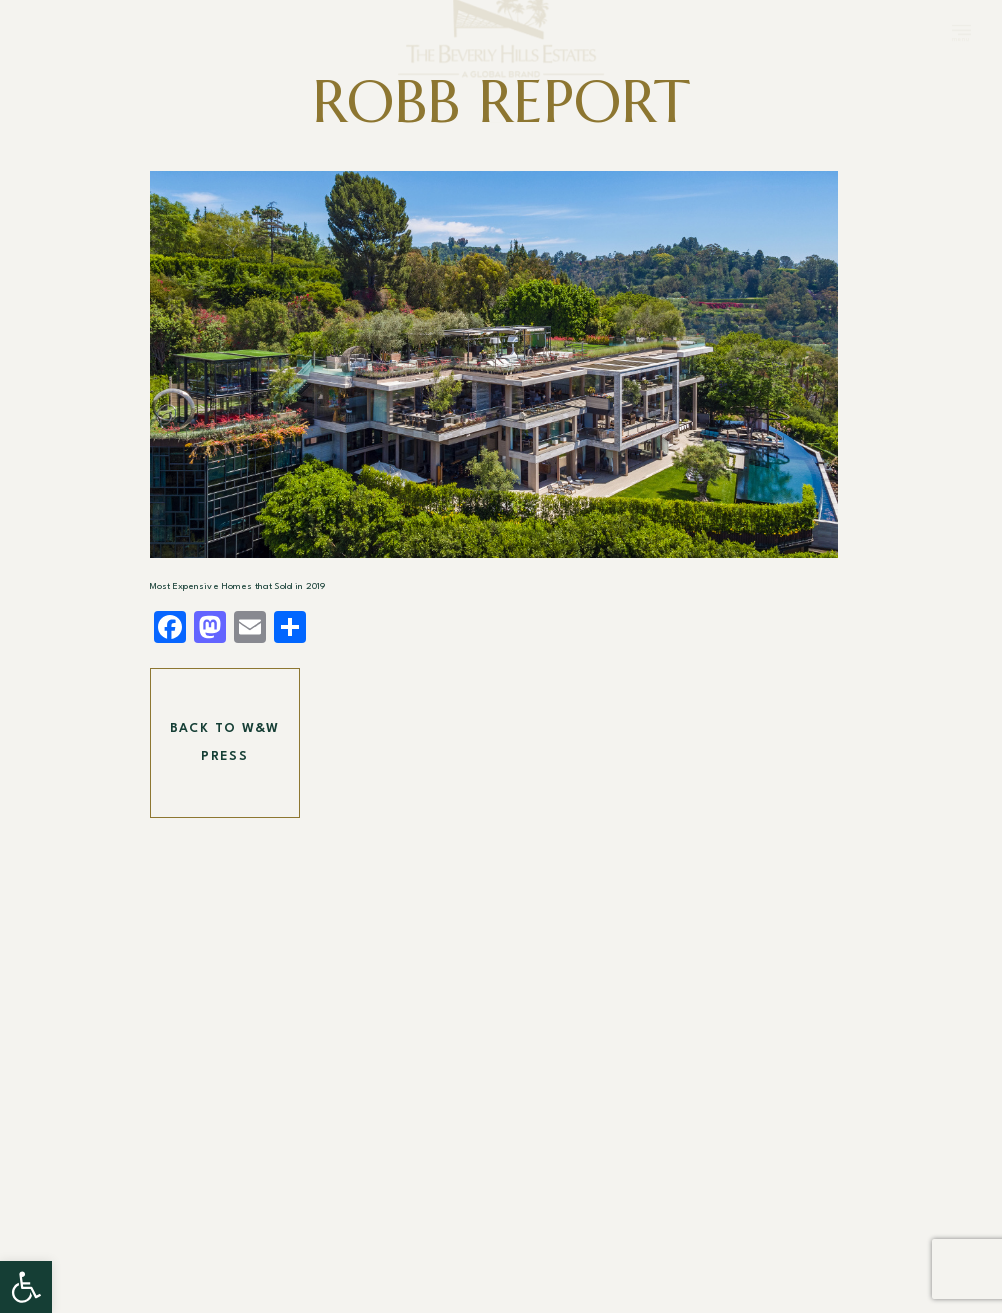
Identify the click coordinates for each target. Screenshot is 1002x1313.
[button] (26, 1287)
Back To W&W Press (225, 742)
